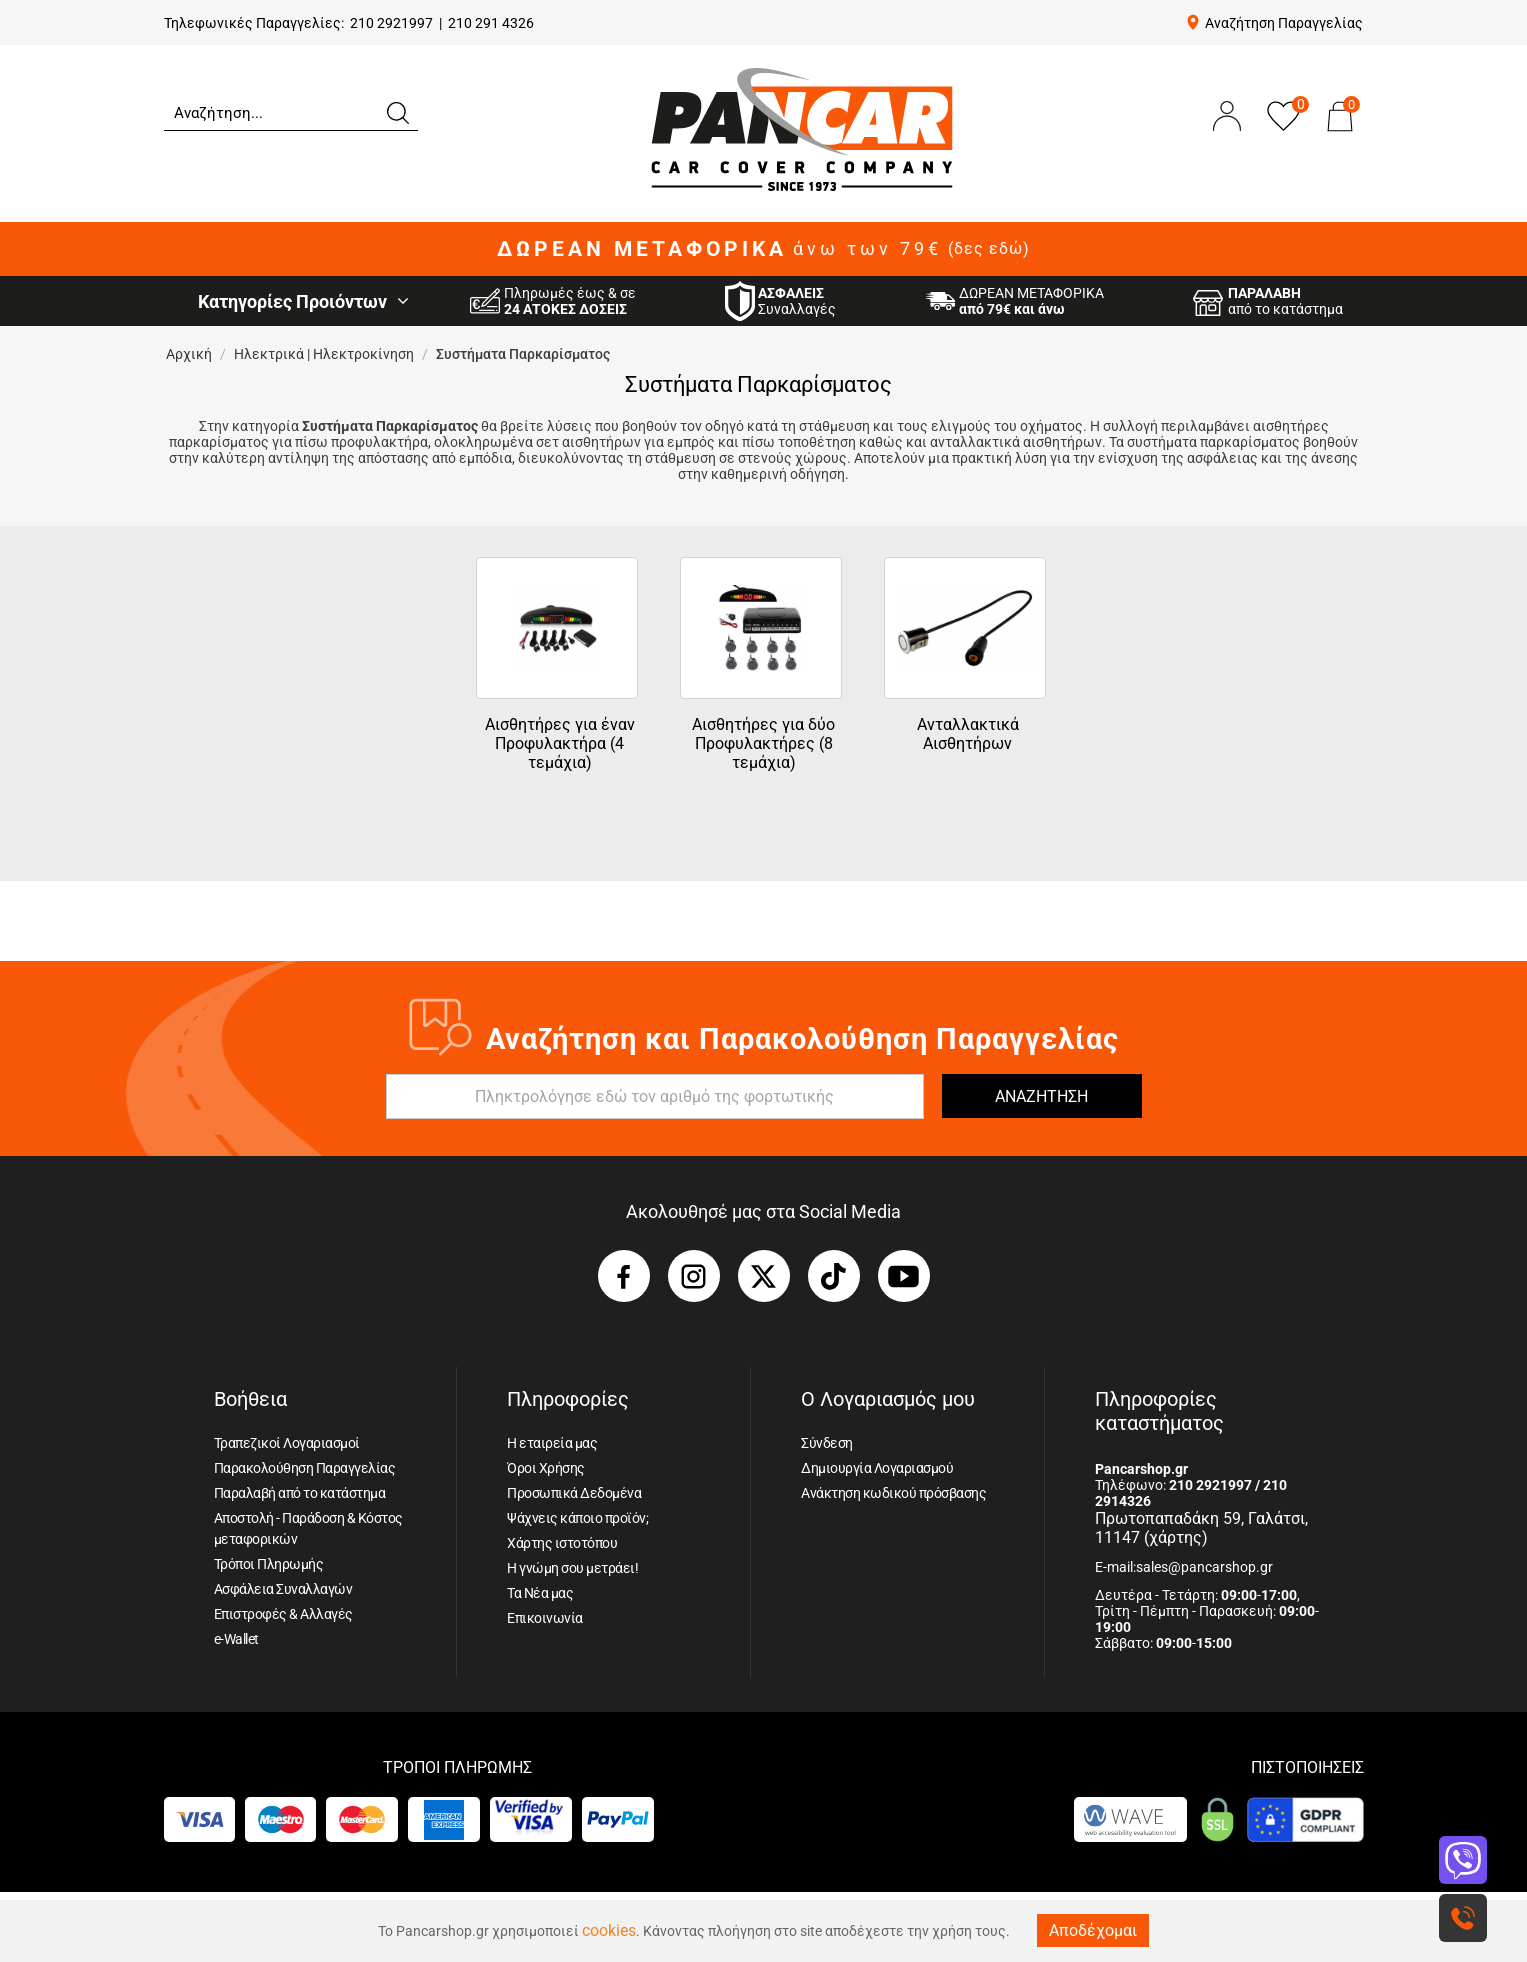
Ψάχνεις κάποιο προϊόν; (577, 1518)
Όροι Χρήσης (546, 1468)
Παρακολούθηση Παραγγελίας (305, 1468)
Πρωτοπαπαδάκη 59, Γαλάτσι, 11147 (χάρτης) (1201, 1528)
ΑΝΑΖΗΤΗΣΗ (1041, 1096)
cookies (609, 1930)
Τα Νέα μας (540, 1593)
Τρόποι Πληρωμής (269, 1564)
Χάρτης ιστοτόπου (562, 1543)
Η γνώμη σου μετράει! (572, 1568)
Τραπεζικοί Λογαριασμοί (287, 1443)
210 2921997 (391, 23)
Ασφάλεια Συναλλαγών (283, 1589)
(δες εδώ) (989, 249)
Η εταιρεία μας (552, 1443)
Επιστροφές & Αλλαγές (283, 1614)
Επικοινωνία (545, 1618)
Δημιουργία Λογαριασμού (877, 1468)
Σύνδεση (827, 1443)
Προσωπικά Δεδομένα (574, 1493)
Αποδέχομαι (1093, 1930)
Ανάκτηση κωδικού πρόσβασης (893, 1493)
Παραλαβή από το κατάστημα (300, 1493)
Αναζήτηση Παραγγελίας (1284, 23)
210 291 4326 (491, 23)
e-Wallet (236, 1639)
